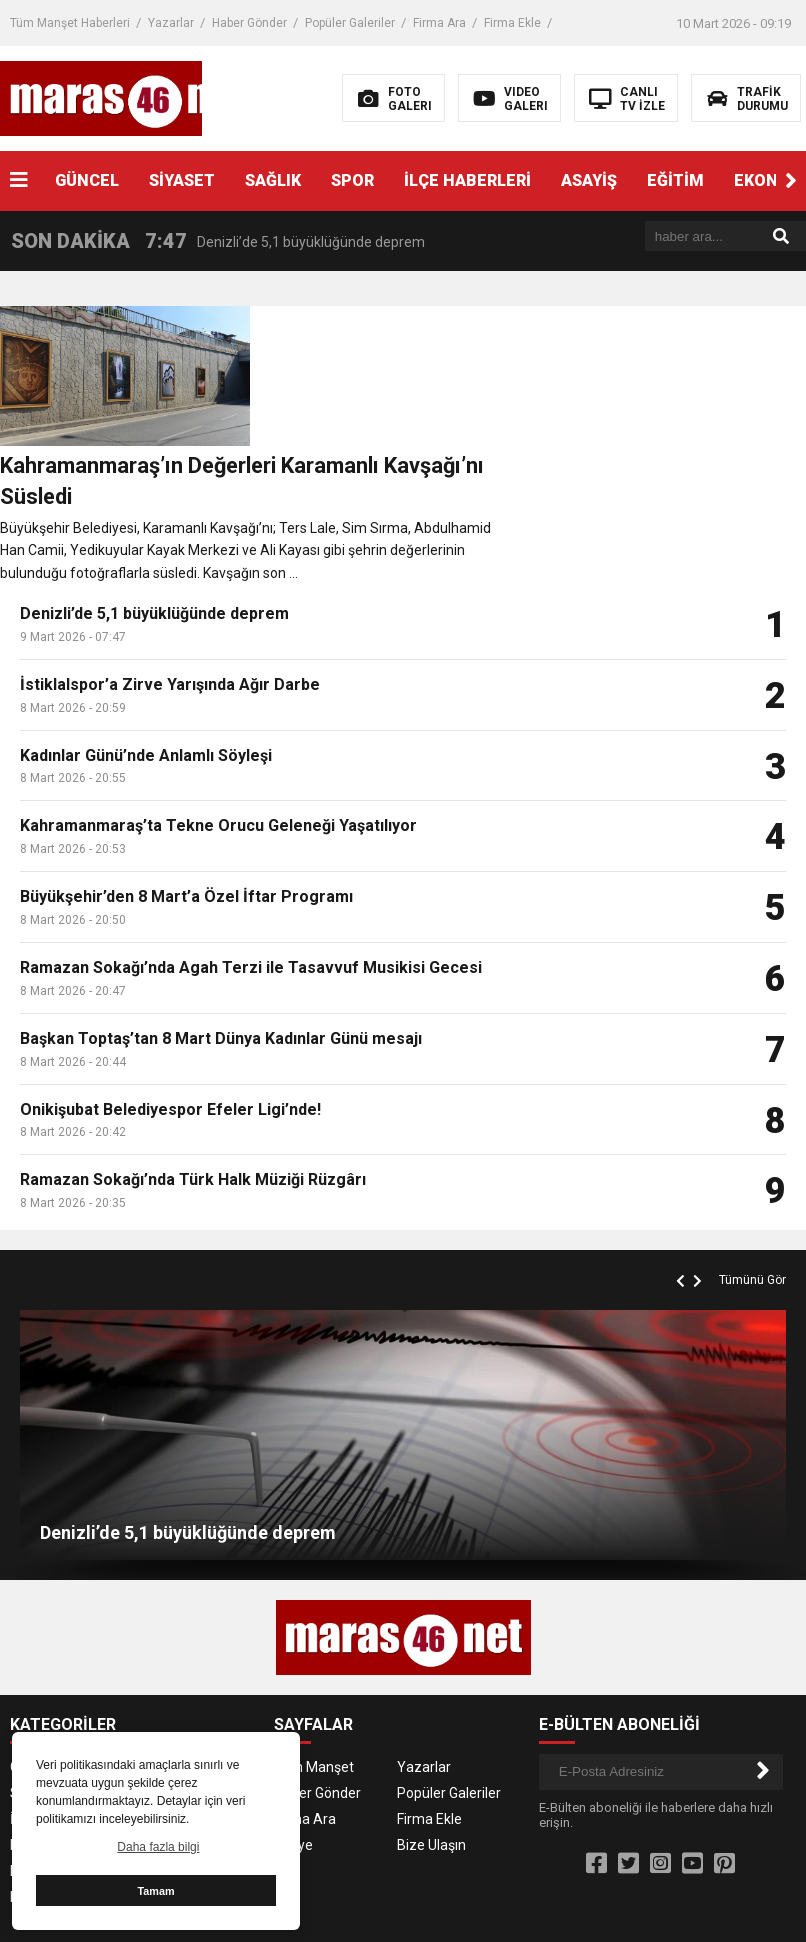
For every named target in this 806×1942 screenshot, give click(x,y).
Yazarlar (171, 23)
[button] (791, 181)
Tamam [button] (155, 1891)
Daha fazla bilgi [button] (158, 1847)
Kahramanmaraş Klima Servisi (375, 1845)
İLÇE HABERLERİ (467, 180)
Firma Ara (439, 23)
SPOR (352, 180)
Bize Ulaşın (431, 1707)
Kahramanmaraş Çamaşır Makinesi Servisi (611, 1823)
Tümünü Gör (752, 1142)
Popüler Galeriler (350, 23)
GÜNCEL (87, 180)
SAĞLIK (273, 180)
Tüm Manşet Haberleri (70, 23)
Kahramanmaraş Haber (716, 1911)
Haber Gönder (249, 23)
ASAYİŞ (589, 180)
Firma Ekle (512, 23)
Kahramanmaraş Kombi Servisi (578, 1845)
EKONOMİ (162, 1707)
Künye (293, 1707)
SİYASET (182, 180)
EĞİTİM (675, 180)
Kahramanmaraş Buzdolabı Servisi (358, 1823)
